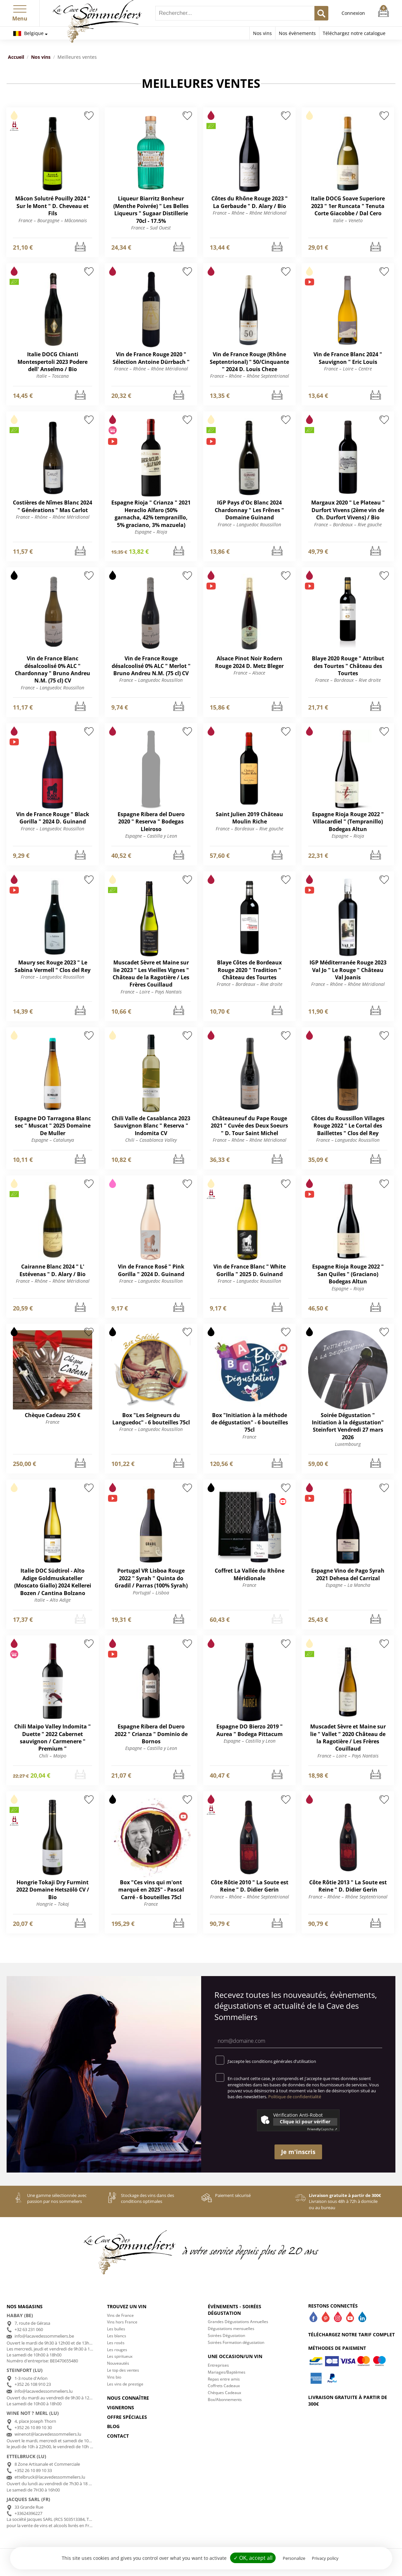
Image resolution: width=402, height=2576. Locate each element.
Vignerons (120, 2407)
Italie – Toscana (52, 376)
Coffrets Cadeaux (224, 2385)
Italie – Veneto (348, 220)
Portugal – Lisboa (151, 1592)
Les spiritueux (119, 2356)
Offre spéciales (127, 2417)
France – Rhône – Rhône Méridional (249, 213)
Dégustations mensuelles (231, 2328)
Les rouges (117, 2349)
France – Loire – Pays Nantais (151, 992)
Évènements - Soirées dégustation (234, 2309)
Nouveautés (118, 2363)
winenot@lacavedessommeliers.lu (48, 2434)
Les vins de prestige (125, 2384)
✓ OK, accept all (253, 2557)
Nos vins (262, 33)
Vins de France (120, 2315)
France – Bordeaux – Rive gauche (348, 524)
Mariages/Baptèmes (226, 2372)
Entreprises (218, 2365)
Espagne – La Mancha (348, 1585)
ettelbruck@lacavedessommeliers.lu (50, 2477)
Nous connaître (128, 2398)
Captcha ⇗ (322, 2129)
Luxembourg (348, 1444)
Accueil (16, 57)
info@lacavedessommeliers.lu (44, 2391)
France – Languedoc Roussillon (249, 524)
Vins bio (114, 2377)
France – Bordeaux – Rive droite (348, 680)
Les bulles (116, 2329)
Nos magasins (25, 2306)
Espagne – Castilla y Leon (151, 836)
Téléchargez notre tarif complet (351, 2334)
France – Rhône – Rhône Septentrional (249, 376)
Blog (113, 2426)
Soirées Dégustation (226, 2335)
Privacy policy (325, 2558)
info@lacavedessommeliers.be (44, 2336)
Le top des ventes (123, 2370)
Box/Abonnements (225, 2399)
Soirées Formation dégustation (236, 2342)
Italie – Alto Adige (52, 1600)
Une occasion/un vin (235, 2356)
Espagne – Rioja (151, 532)
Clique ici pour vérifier (305, 2121)
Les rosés (116, 2343)
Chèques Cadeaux (224, 2392)
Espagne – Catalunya (52, 1140)
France (52, 1422)
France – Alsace (249, 673)
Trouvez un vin (126, 2306)
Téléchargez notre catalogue (354, 33)
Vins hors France (122, 2322)
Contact (118, 2436)
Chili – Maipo (52, 1756)
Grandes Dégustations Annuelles (238, 2321)
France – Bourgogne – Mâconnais (52, 220)
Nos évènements (297, 33)
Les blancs (116, 2336)
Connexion (353, 13)
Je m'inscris (298, 2152)
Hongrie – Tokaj (52, 1904)
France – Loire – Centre (348, 369)
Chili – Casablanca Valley (151, 1140)
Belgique (28, 33)
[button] (19, 7)
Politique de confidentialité (294, 2097)
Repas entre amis (224, 2379)
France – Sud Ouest (151, 228)
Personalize (294, 2558)
